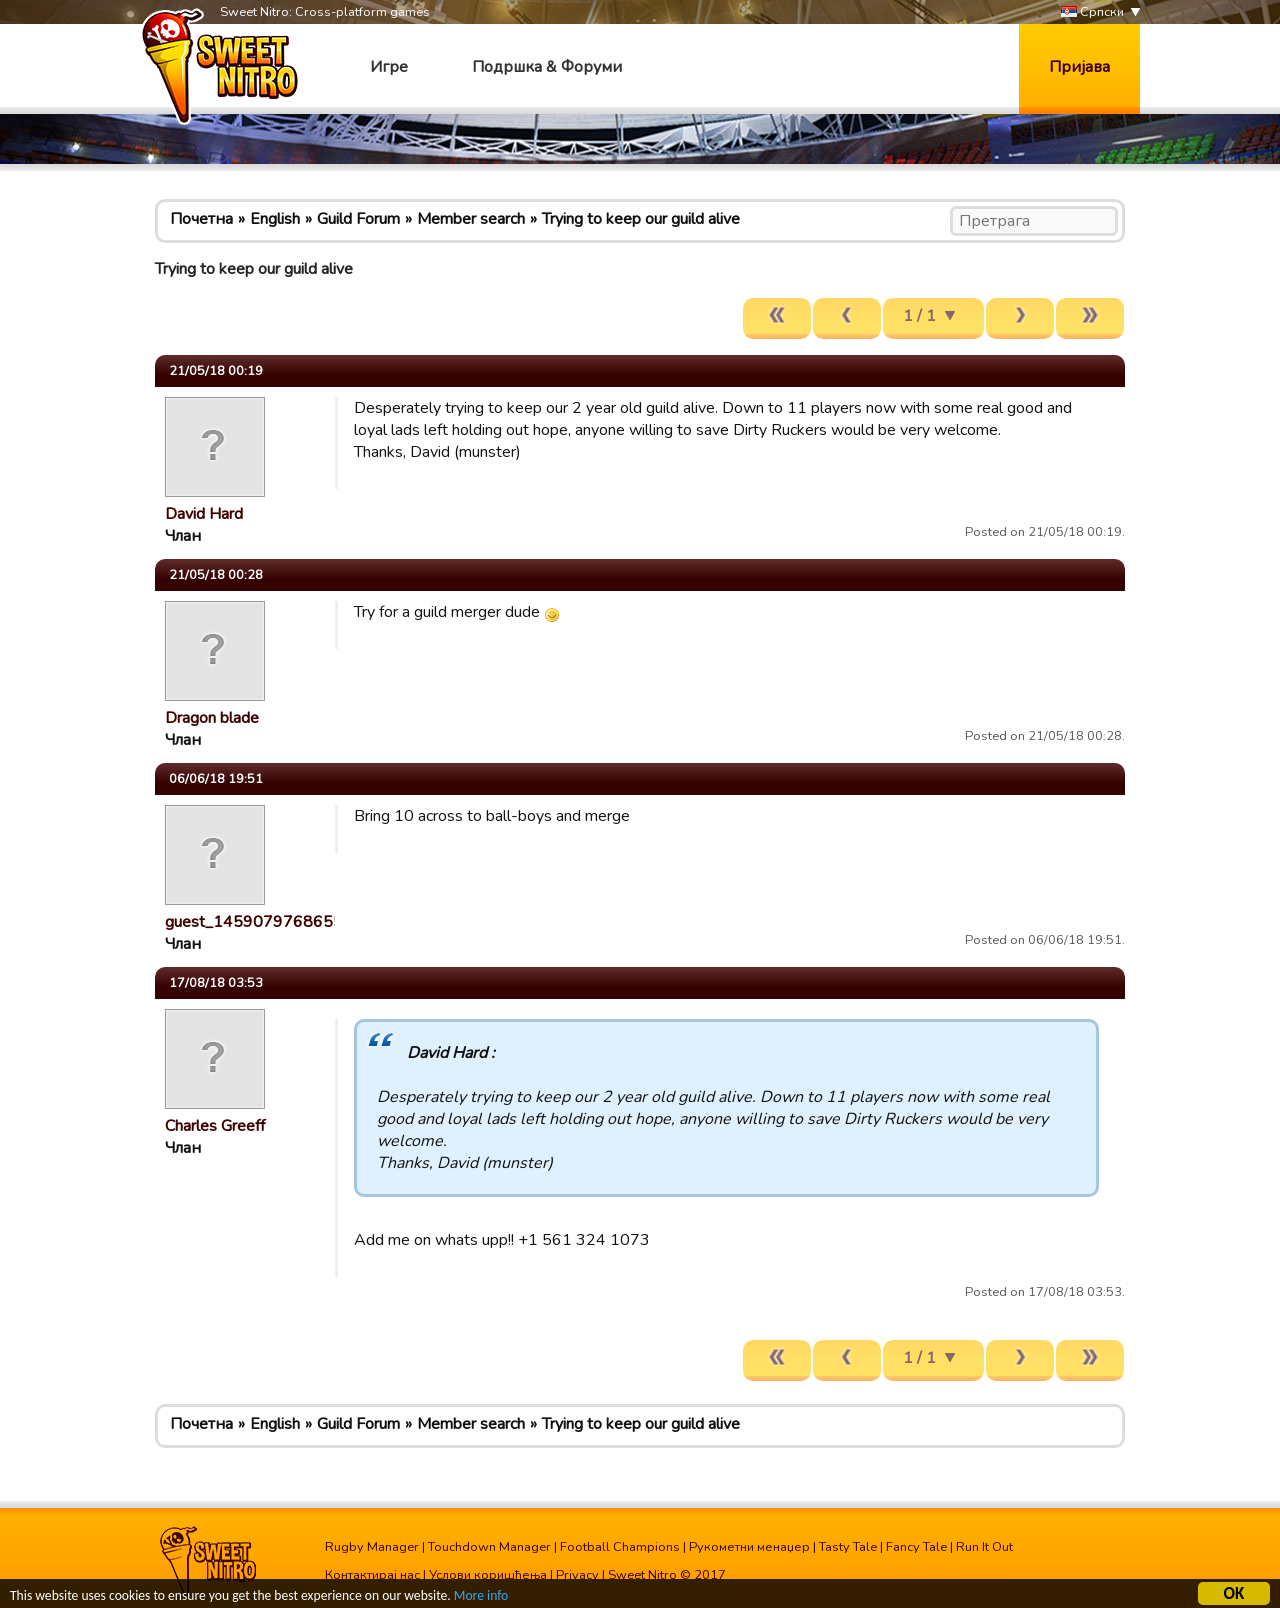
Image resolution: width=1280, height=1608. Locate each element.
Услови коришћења (488, 1575)
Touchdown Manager (489, 1547)
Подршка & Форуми (547, 67)
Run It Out (984, 1547)
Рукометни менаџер (749, 1547)
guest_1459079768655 (254, 922)
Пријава (1079, 67)
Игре (389, 67)
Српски (1092, 12)
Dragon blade (212, 718)
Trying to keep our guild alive (641, 219)
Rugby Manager (372, 1547)
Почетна (201, 219)
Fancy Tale (916, 1547)
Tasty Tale (848, 1547)
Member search (471, 219)
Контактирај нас (372, 1575)
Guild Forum (358, 219)
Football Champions (620, 1547)
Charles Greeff (215, 1126)
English (275, 219)
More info (481, 1597)
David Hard (204, 514)
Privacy (577, 1575)
